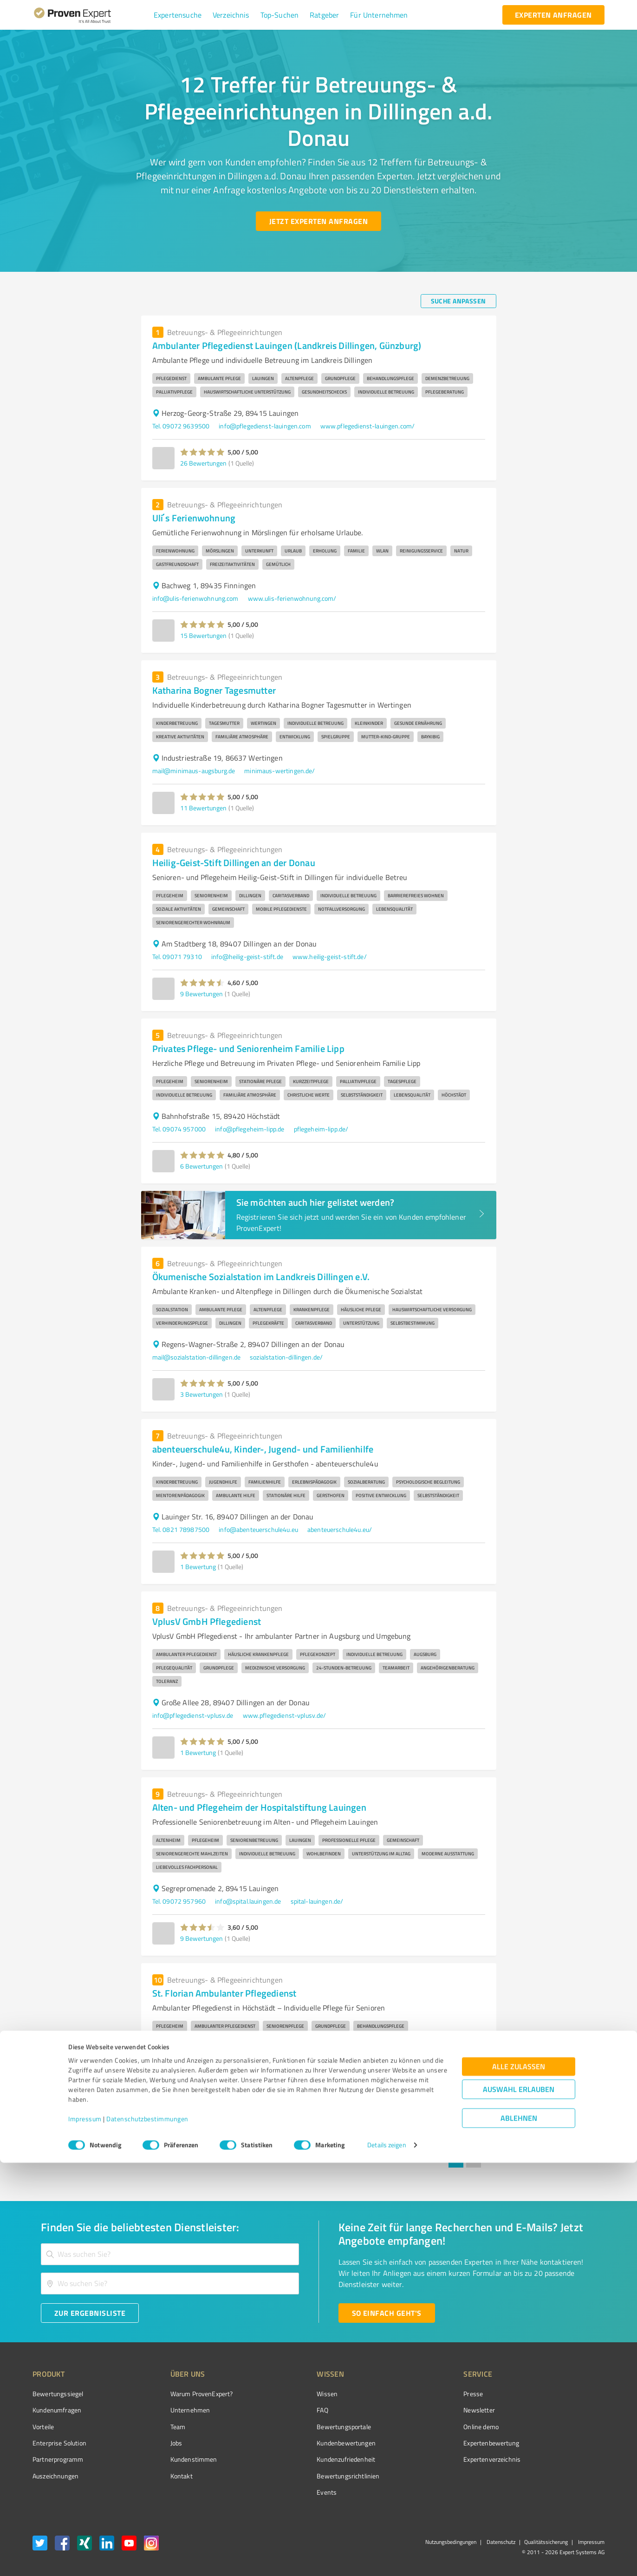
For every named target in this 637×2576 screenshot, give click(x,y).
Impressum (85, 2532)
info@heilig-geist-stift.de (247, 956)
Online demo (429, 2426)
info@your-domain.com (185, 2087)
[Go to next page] (491, 2160)
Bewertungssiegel (57, 2393)
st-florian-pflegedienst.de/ (265, 2087)
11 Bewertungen (203, 807)
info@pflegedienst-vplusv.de (193, 1715)
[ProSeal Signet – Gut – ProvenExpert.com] (569, 2411)
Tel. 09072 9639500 (181, 425)
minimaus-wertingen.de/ (279, 770)
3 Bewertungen (201, 1394)
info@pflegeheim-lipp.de (249, 1128)
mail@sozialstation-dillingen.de (196, 1357)
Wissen (292, 2393)
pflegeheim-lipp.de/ (321, 1128)
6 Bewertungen (201, 1166)
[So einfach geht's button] (386, 2313)
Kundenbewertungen (311, 2442)
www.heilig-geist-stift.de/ (329, 956)
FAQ (287, 2409)
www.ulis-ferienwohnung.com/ (292, 598)
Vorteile (43, 2426)
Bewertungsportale (309, 2426)
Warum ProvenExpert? (184, 2393)
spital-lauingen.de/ (317, 1901)
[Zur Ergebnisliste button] (90, 2313)
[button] (178, 14)
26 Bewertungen (203, 463)
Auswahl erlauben (518, 2502)
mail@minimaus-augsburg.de (193, 770)
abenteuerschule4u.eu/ (339, 1529)
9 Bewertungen (201, 993)
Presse (421, 2393)
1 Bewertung (198, 1566)
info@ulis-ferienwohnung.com (195, 598)
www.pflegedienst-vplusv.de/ (284, 1715)
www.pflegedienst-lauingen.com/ (367, 425)
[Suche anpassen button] (458, 301)
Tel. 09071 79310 (177, 956)
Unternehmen (173, 2409)
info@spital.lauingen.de (248, 1901)
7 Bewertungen (201, 2124)
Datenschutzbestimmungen (147, 2532)
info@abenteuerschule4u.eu (258, 1529)
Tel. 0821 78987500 (181, 1529)
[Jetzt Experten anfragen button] (318, 221)
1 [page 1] (455, 2160)
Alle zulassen (518, 2480)
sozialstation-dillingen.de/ (286, 1357)
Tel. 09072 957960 (179, 1901)
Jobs (159, 2442)
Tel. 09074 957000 (179, 1128)
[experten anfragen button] (553, 15)
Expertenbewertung (439, 2442)
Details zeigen (386, 2558)
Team (160, 2426)
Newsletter (427, 2409)
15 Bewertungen (203, 635)
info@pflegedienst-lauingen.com (265, 425)
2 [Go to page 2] (473, 2160)
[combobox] (170, 2254)
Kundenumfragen (56, 2409)
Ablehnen (518, 2531)
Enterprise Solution (59, 2442)
